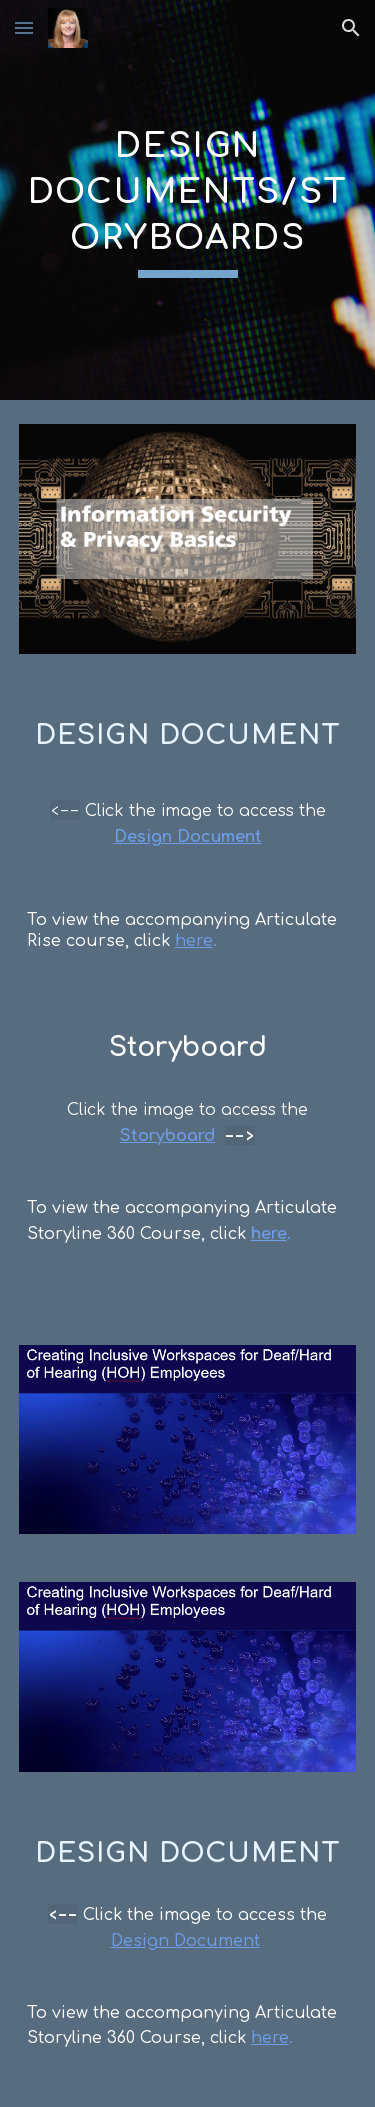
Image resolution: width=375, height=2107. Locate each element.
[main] (188, 200)
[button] (24, 27)
